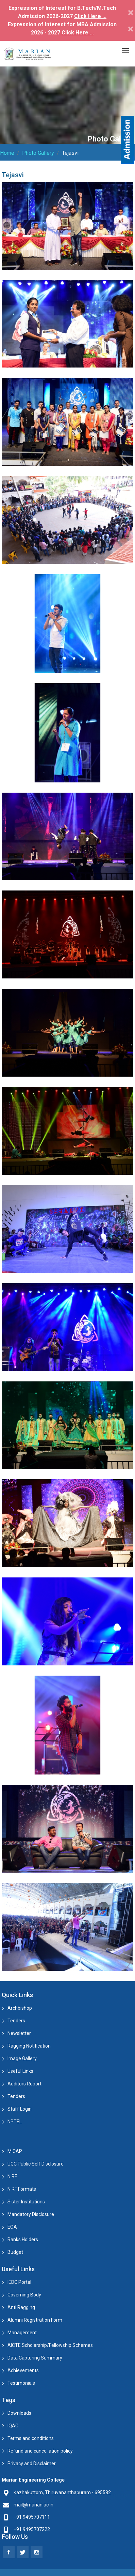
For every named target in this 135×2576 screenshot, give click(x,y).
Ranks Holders (22, 2239)
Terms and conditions (30, 2438)
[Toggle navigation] (125, 51)
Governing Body (24, 2294)
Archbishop (19, 2008)
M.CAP (14, 2151)
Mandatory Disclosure (30, 2214)
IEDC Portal (19, 2282)
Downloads (19, 2413)
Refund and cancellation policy (40, 2451)
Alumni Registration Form (34, 2320)
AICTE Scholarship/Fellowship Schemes (50, 2345)
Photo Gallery (38, 153)
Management (22, 2332)
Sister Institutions (26, 2201)
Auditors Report (24, 2083)
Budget (15, 2252)
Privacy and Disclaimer (31, 2463)
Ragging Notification (29, 2046)
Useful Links (20, 2071)
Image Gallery (22, 2058)
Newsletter (19, 2033)
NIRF (12, 2176)
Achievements (23, 2370)
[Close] (130, 12)
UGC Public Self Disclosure (35, 2164)
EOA (12, 2227)
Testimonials (21, 2383)
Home (7, 153)
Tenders (16, 2020)
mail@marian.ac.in (33, 2504)
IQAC (12, 2425)
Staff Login (19, 2109)
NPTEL (14, 2121)
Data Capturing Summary (34, 2358)
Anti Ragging (21, 2307)
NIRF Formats (21, 2189)
